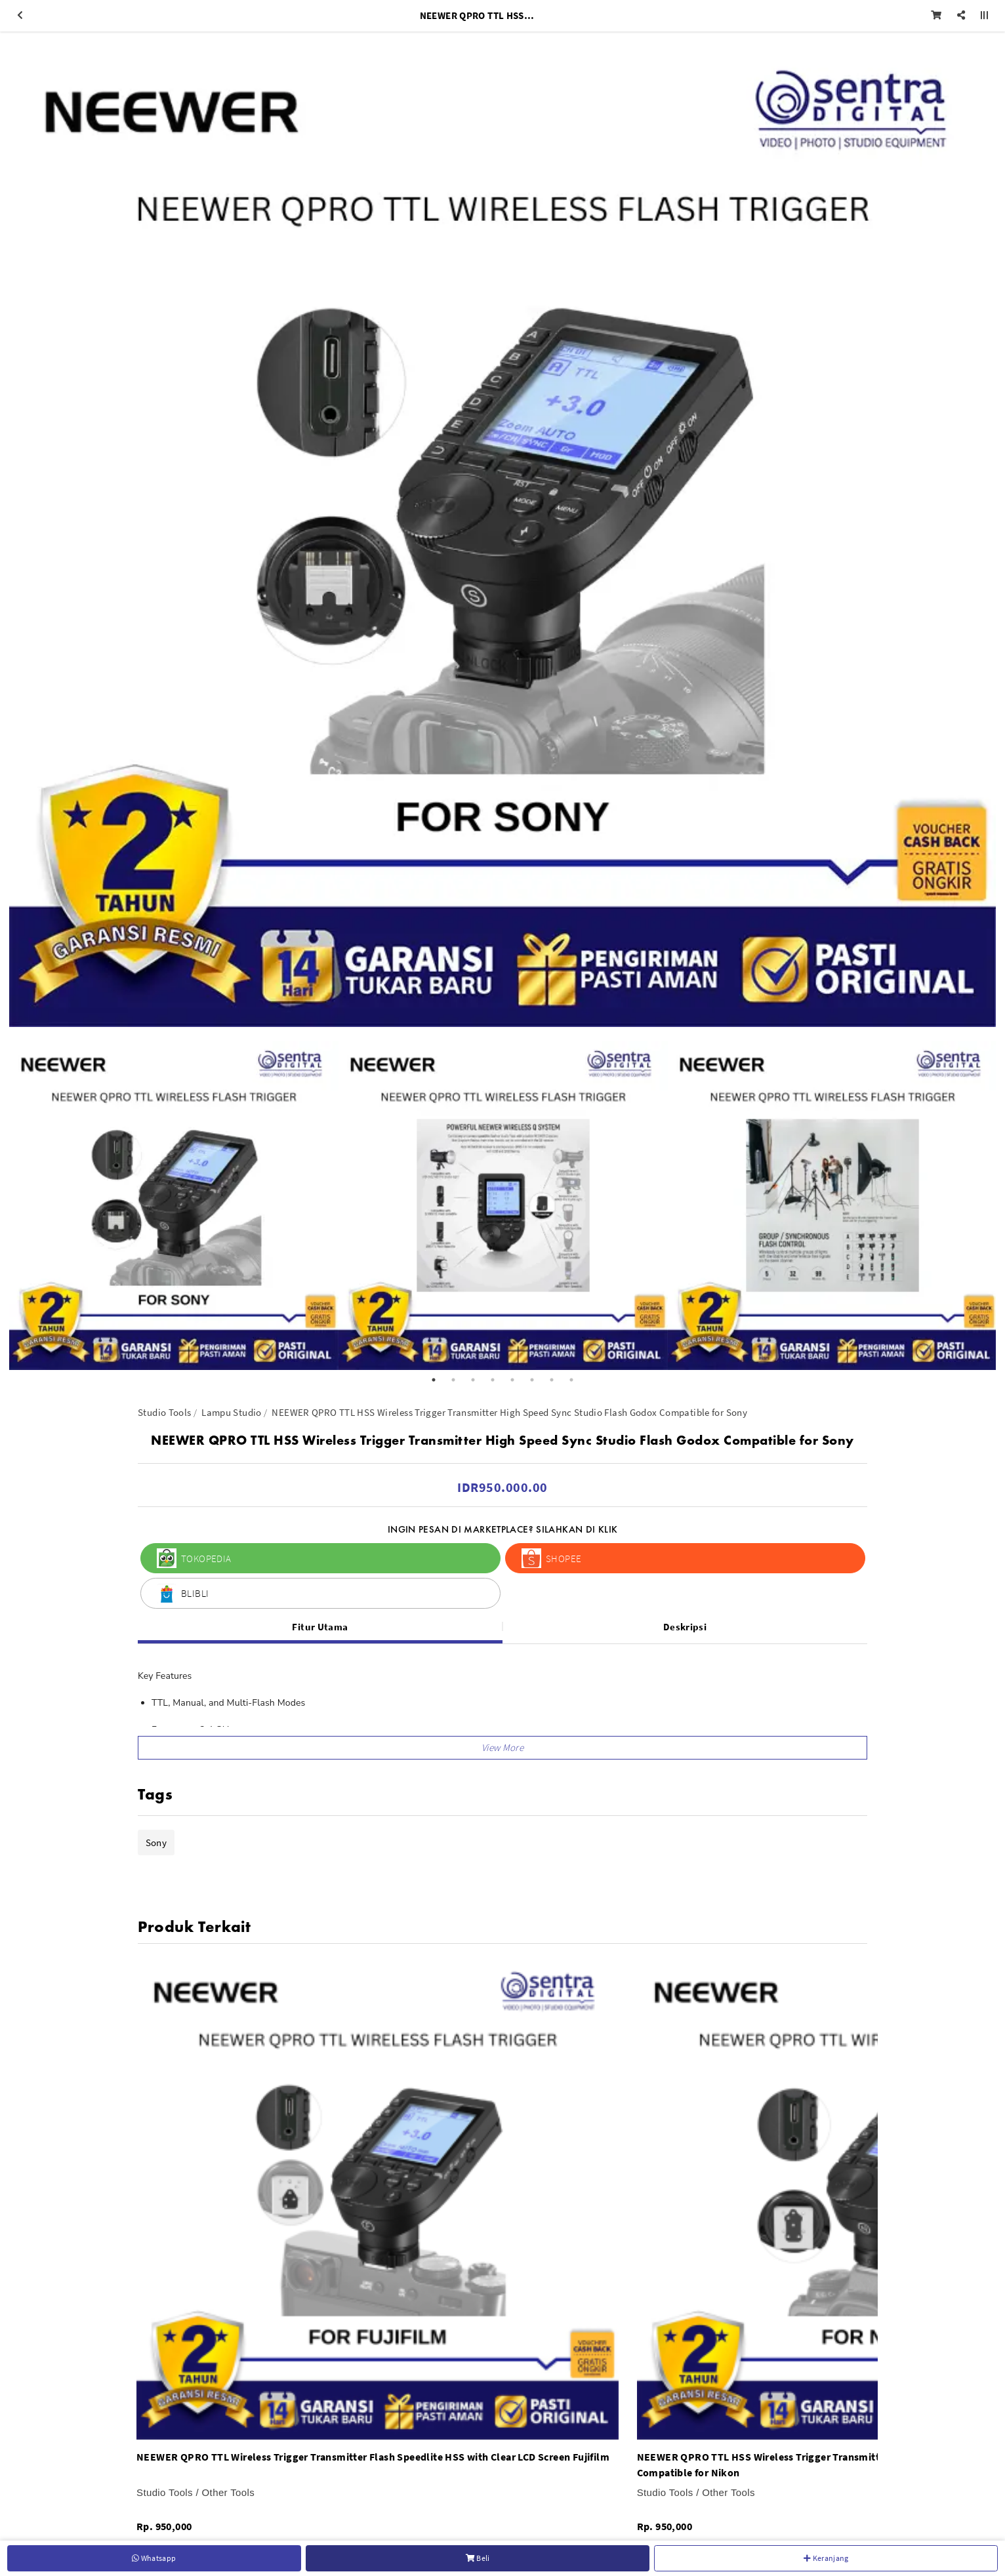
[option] (502, 534)
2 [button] (453, 1379)
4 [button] (492, 1379)
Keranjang (826, 2558)
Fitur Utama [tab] (320, 1626)
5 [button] (512, 1379)
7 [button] (551, 1379)
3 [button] (473, 1379)
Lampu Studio (231, 1412)
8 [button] (571, 1379)
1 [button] (433, 1379)
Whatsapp (154, 2558)
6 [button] (532, 1379)
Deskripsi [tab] (685, 1626)
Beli (478, 2558)
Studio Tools (165, 1412)
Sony (156, 1842)
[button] (502, 1748)
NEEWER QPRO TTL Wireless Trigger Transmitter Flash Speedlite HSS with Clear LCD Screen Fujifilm (372, 2456)
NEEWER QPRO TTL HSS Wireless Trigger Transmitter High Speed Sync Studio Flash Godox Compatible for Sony (509, 1412)
